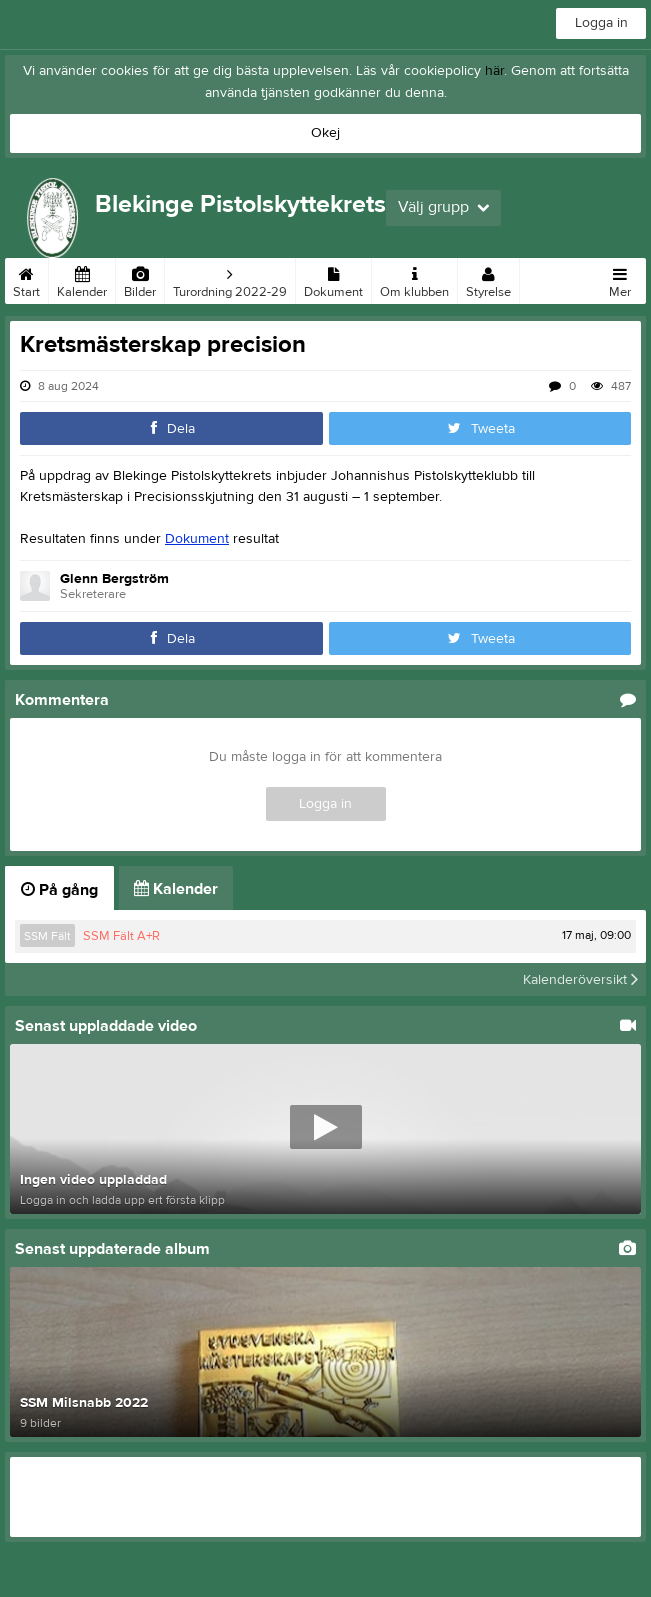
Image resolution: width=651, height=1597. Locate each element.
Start (26, 279)
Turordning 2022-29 (230, 279)
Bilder (140, 279)
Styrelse (488, 279)
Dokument (333, 279)
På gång (59, 890)
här (494, 71)
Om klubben (414, 279)
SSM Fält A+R (121, 936)
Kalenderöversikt (580, 979)
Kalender (82, 279)
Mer (620, 279)
